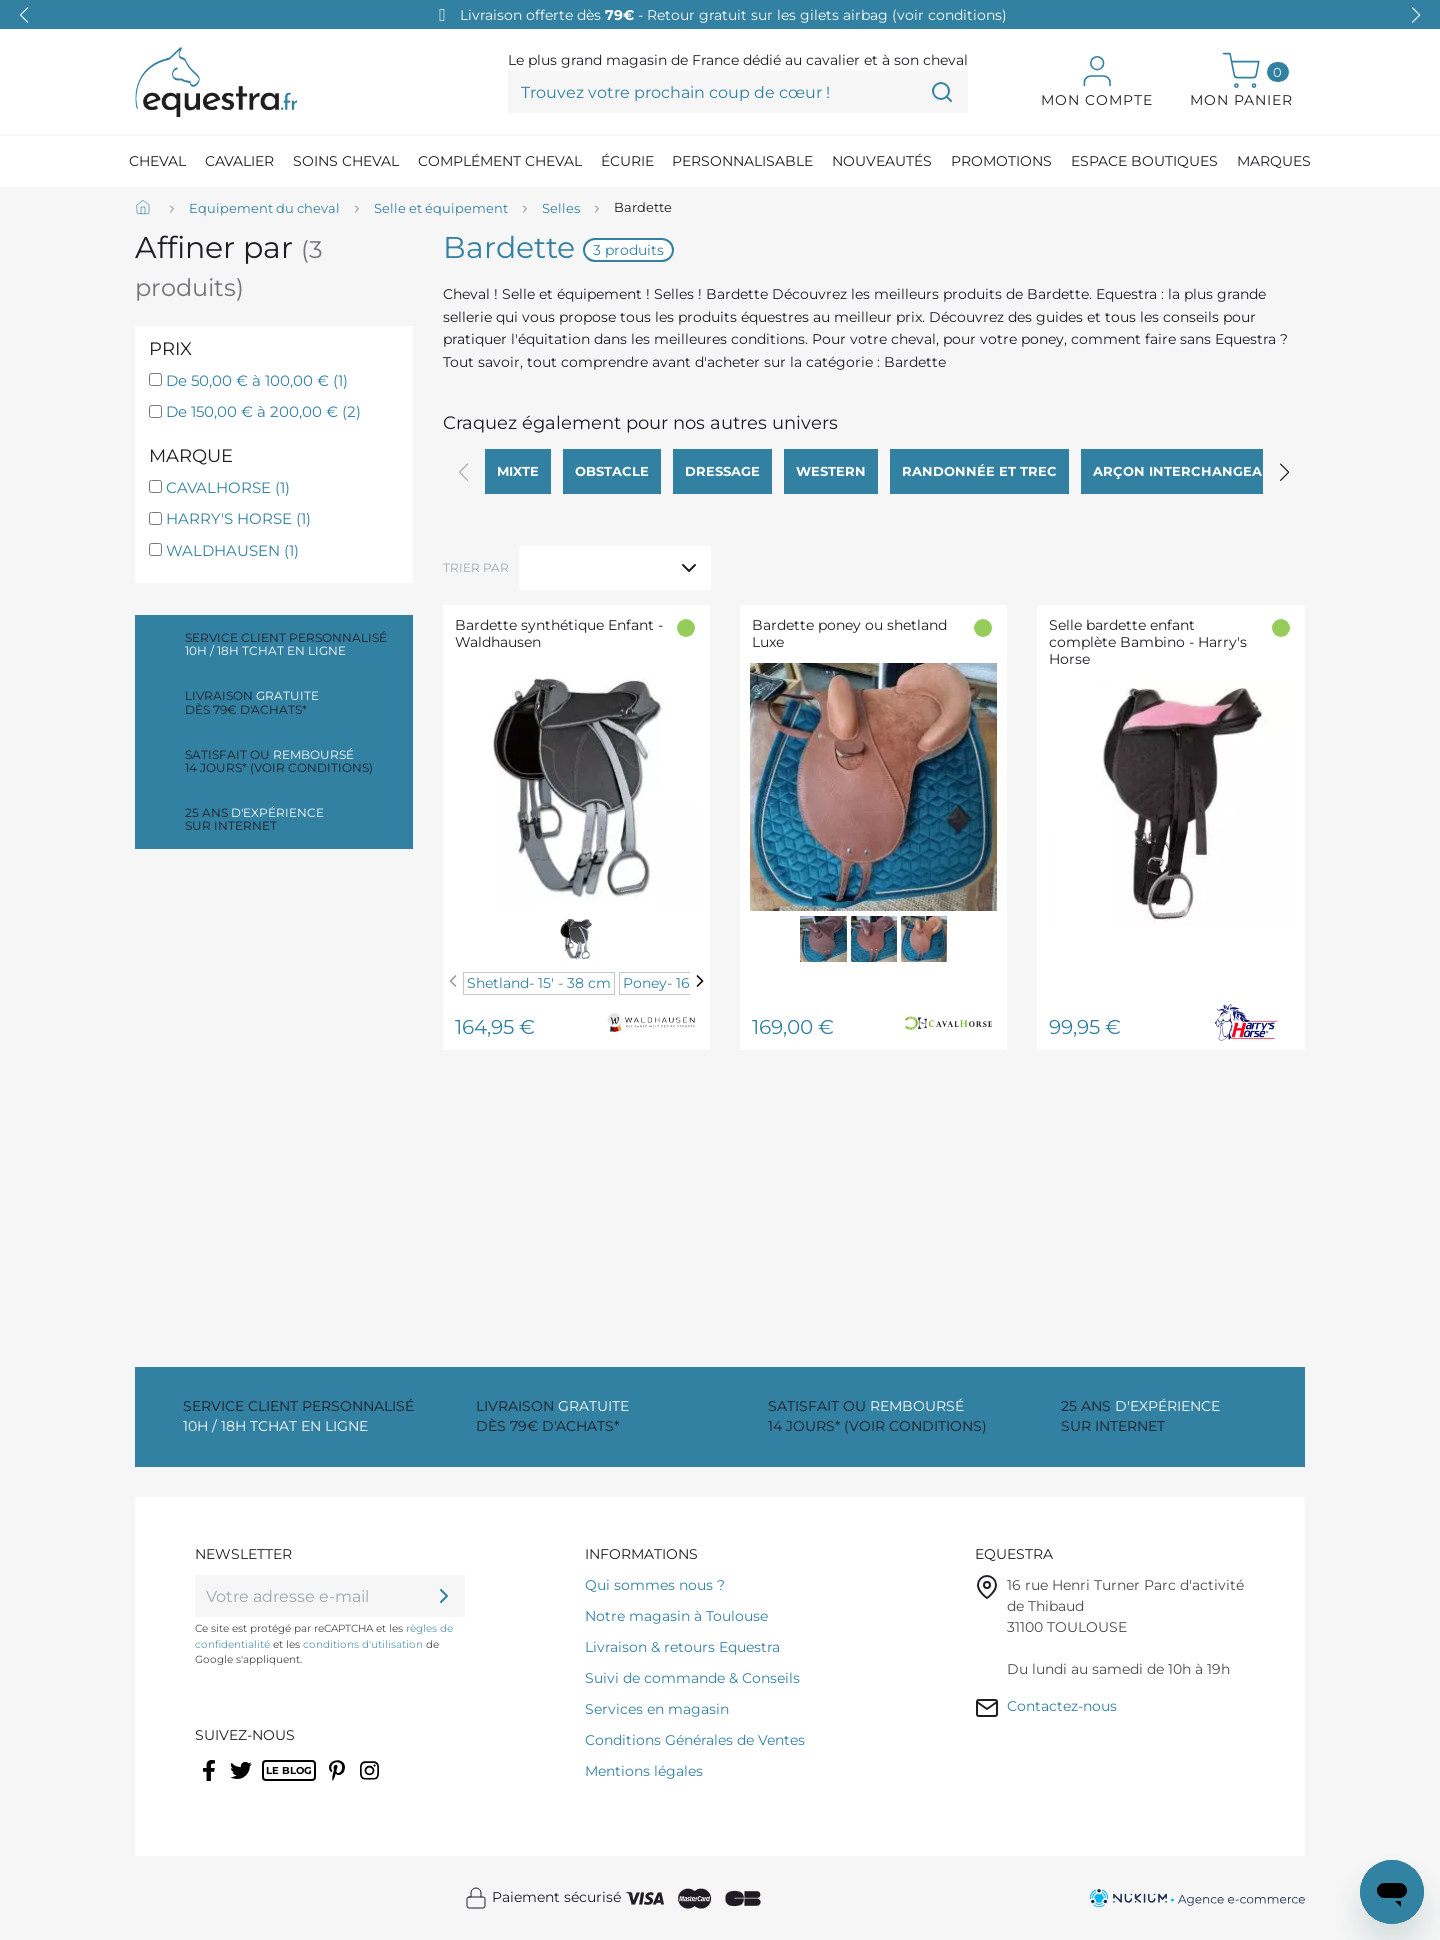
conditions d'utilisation (363, 1644)
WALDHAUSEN (232, 550)
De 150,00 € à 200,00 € (263, 411)
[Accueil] (145, 209)
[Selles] (561, 209)
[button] (1416, 15)
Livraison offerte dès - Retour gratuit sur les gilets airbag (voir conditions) (733, 15)
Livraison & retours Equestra (682, 1647)
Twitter (242, 1783)
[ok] (444, 1596)
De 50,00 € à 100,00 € (257, 380)
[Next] (700, 981)
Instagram (371, 1783)
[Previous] (453, 981)
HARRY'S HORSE (238, 518)
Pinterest (339, 1783)
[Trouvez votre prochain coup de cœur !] (738, 92)
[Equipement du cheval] (264, 209)
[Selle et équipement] (441, 209)
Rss (272, 1783)
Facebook (210, 1783)
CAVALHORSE (228, 487)
